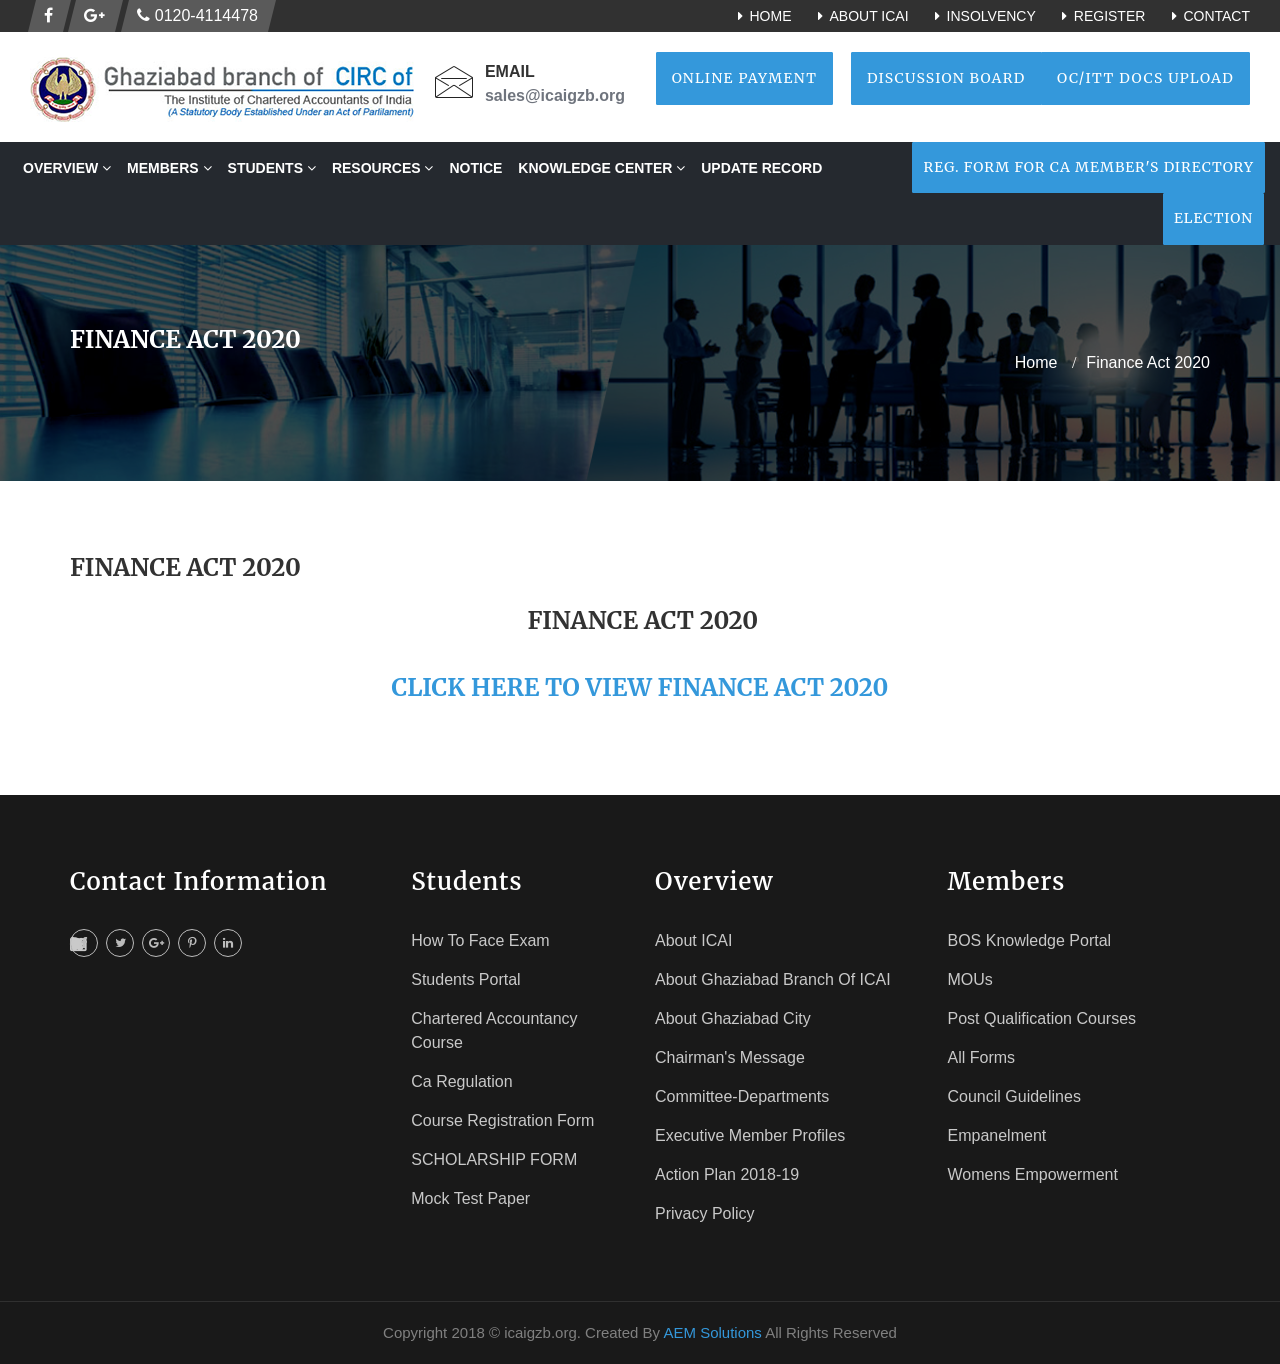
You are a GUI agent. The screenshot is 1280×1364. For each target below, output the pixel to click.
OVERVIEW (67, 168)
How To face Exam (480, 940)
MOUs (970, 979)
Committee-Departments (742, 1096)
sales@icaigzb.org (555, 95)
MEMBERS (169, 168)
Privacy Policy (705, 1213)
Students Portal (465, 979)
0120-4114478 (197, 15)
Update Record (761, 168)
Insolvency (982, 16)
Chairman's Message (730, 1057)
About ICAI (859, 16)
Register (1101, 16)
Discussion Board (946, 78)
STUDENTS (272, 168)
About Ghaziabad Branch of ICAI (773, 979)
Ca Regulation (461, 1081)
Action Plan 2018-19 (727, 1174)
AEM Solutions (712, 1332)
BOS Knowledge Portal (1030, 940)
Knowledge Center (601, 168)
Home (761, 16)
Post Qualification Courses (1042, 1018)
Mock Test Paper (470, 1198)
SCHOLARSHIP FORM (494, 1159)
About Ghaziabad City (733, 1018)
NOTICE (475, 168)
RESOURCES (383, 168)
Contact (1207, 16)
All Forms (982, 1057)
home (1036, 362)
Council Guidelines (1014, 1096)
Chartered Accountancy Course (494, 1030)
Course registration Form (502, 1120)
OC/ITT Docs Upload (1145, 78)
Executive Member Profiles (750, 1135)
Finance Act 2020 (1148, 362)
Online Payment (745, 78)
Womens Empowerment (1033, 1174)
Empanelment (997, 1135)
